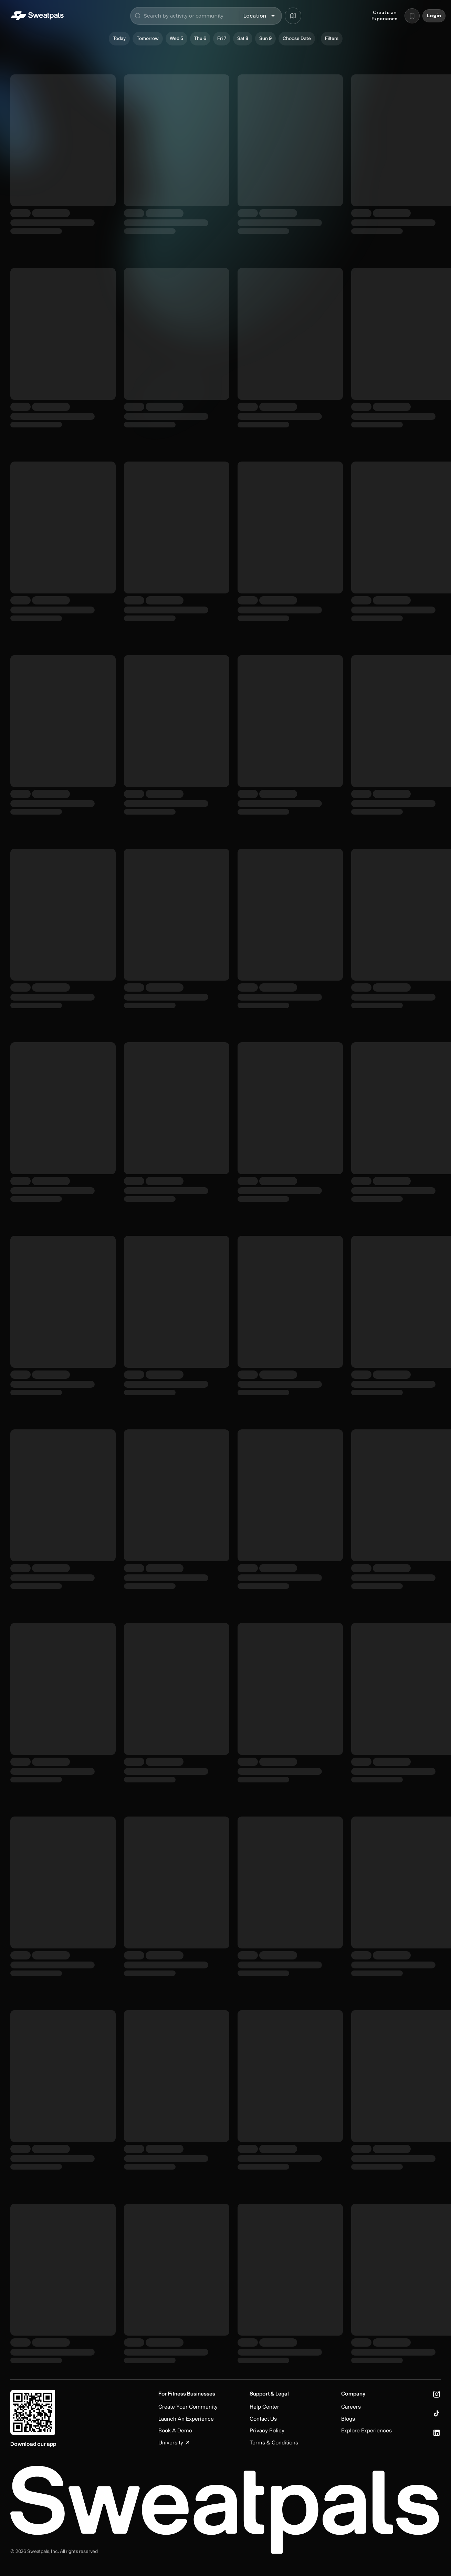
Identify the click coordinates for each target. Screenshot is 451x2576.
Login (434, 16)
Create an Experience (384, 16)
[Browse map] (293, 16)
